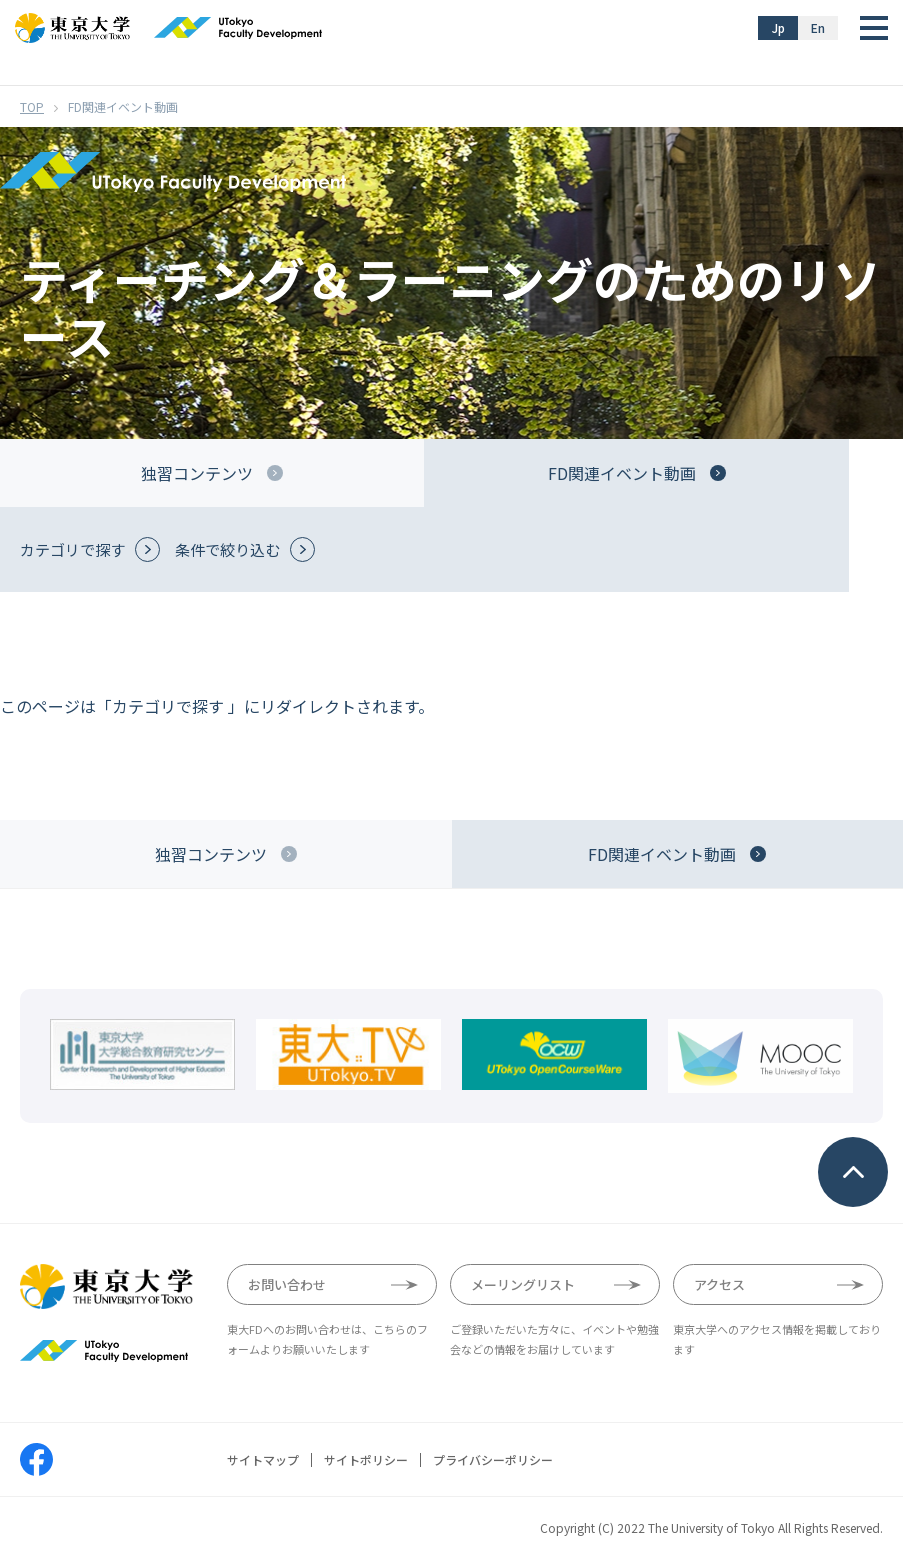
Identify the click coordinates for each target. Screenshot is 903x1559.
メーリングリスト (523, 1284)
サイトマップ (263, 1460)
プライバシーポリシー (493, 1460)
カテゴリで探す (72, 549)
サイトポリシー (366, 1460)
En (818, 27)
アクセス (719, 1284)
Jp (778, 27)
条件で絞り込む (227, 549)
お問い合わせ (287, 1284)
